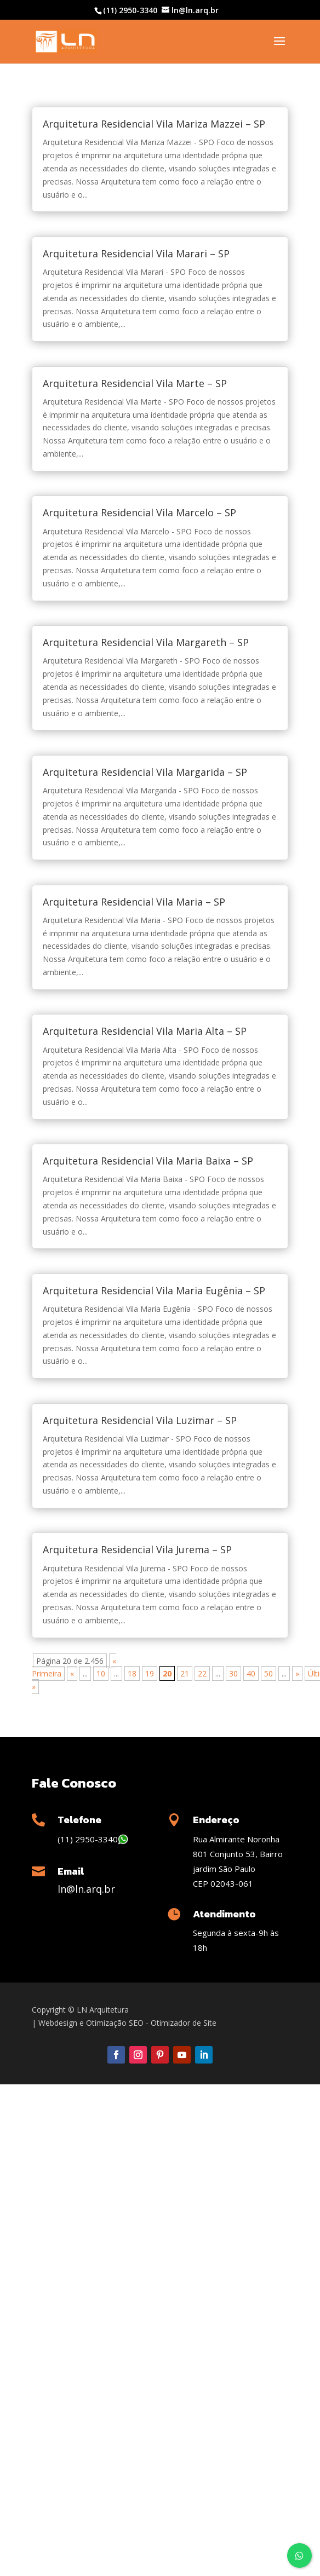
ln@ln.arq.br (86, 1888)
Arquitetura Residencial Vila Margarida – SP (145, 772)
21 (184, 1673)
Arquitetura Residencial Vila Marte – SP (135, 383)
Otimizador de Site (183, 2023)
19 (149, 1673)
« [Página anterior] (72, 1673)
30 (233, 1673)
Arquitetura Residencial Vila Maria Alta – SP (145, 1031)
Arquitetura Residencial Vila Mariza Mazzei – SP (154, 123)
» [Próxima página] (297, 1673)
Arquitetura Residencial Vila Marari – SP (136, 253)
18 (132, 1673)
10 (100, 1673)
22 (202, 1673)
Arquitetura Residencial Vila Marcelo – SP (139, 512)
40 (251, 1673)
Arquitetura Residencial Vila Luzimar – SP (140, 1420)
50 (268, 1673)
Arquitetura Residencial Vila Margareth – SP (146, 642)
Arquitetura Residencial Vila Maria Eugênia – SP (154, 1290)
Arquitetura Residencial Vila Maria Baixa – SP (148, 1160)
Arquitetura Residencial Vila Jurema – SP (137, 1549)
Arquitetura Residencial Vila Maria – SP (134, 901)
